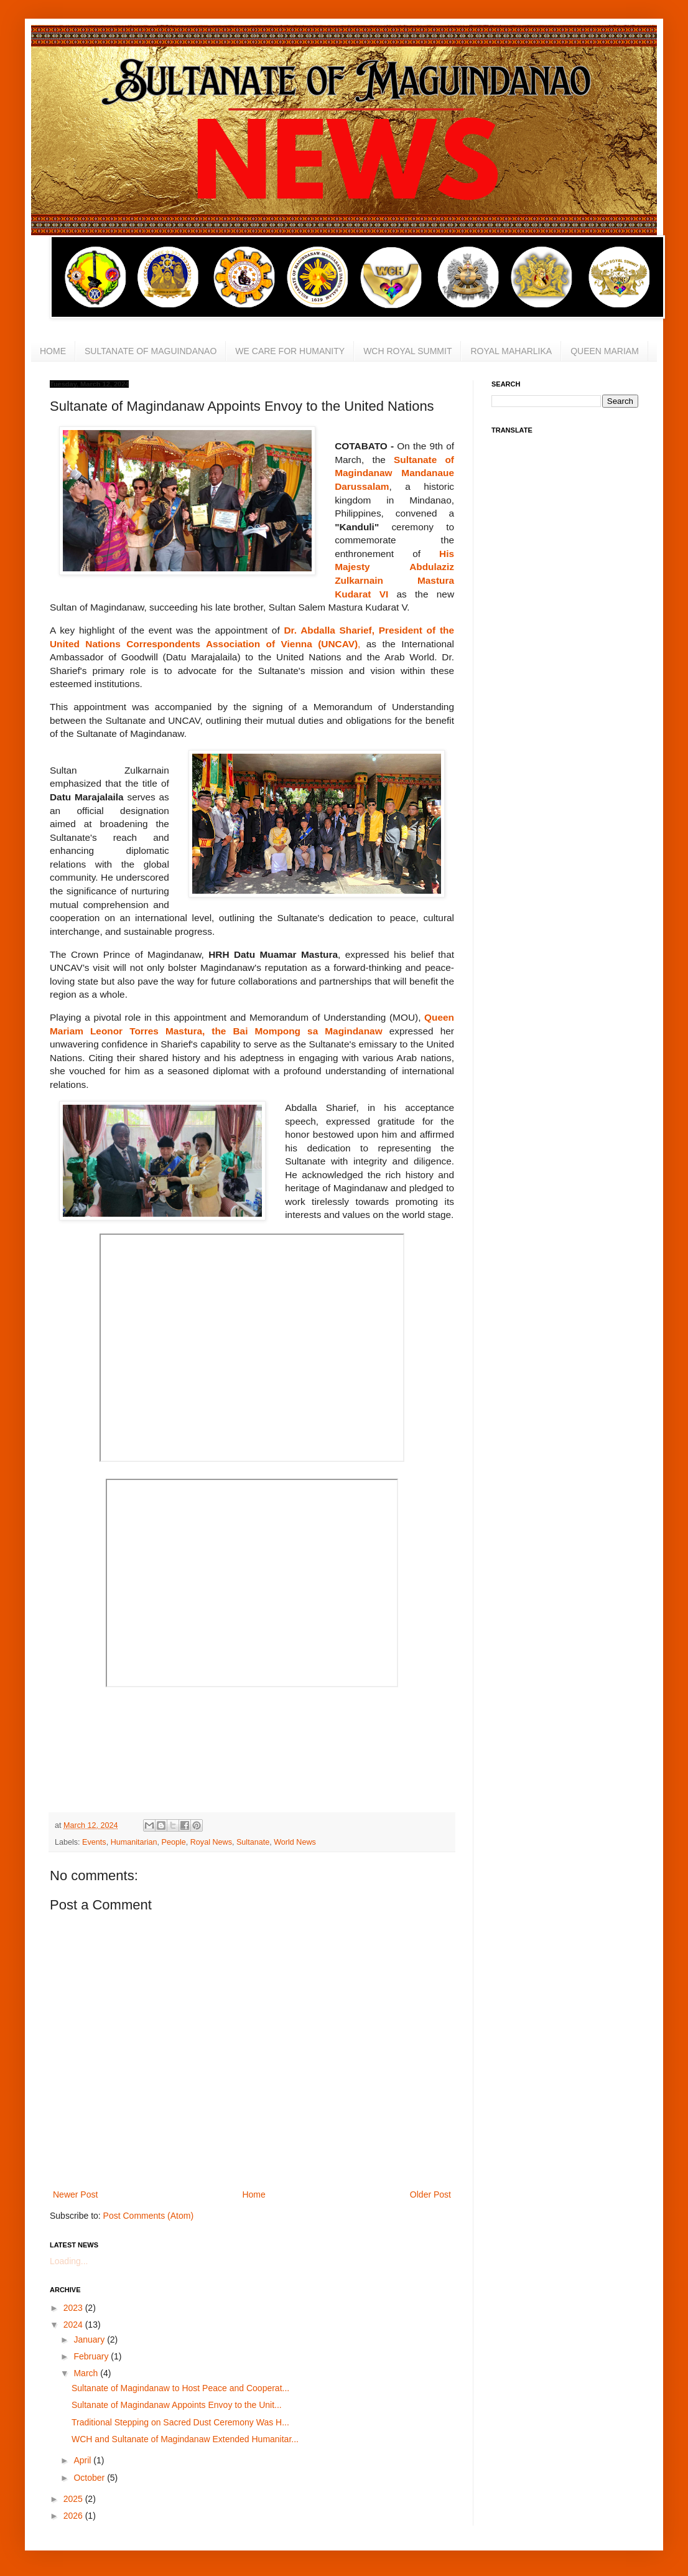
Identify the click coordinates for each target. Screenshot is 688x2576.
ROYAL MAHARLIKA (511, 351)
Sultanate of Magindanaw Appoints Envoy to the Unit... (177, 2405)
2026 (74, 2516)
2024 (74, 2325)
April (83, 2460)
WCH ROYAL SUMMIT (407, 351)
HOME (53, 351)
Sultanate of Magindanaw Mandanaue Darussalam (394, 473)
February (92, 2356)
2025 (74, 2499)
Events (94, 1842)
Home (253, 2194)
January (90, 2339)
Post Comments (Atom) (148, 2216)
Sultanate (252, 1842)
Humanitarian (134, 1842)
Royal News (211, 1842)
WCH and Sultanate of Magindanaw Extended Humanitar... (185, 2439)
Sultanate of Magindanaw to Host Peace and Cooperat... (180, 2388)
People (174, 1842)
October (90, 2478)
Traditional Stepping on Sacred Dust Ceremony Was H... (180, 2422)
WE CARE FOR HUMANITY (290, 351)
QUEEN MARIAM (604, 351)
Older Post (430, 2194)
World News (295, 1842)
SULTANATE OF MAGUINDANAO (150, 351)
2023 (74, 2308)
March (86, 2373)
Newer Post (75, 2194)
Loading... (69, 2261)
